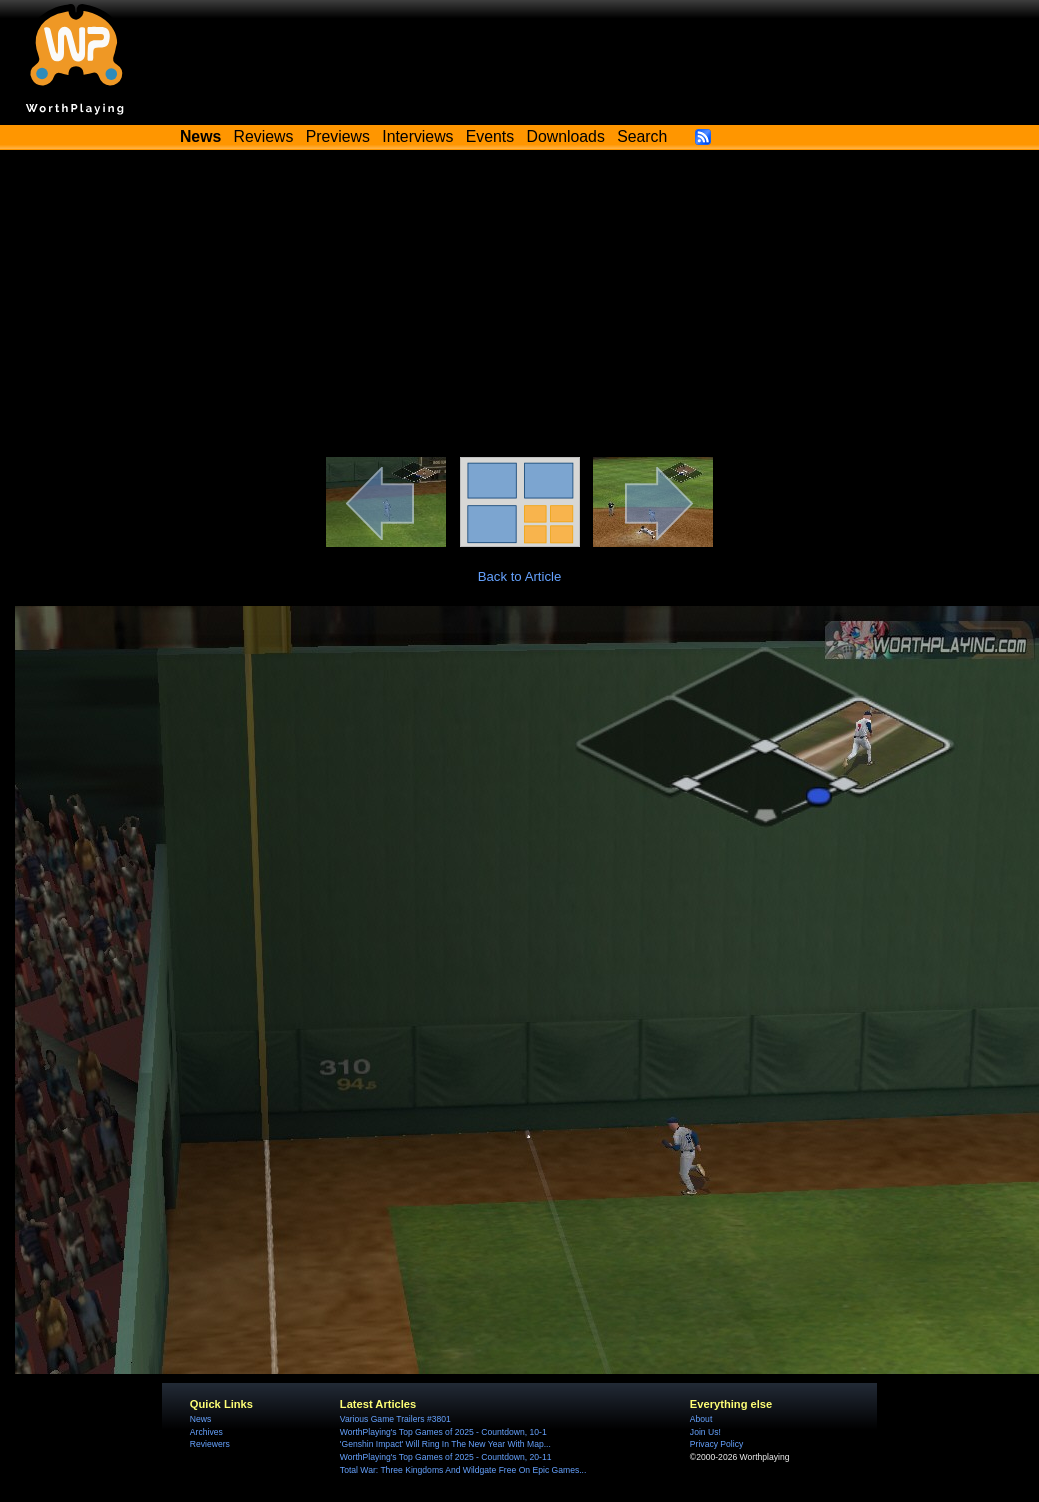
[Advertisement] (520, 307)
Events (490, 136)
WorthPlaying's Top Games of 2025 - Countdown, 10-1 (443, 1432)
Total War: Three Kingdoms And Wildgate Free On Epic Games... (463, 1470)
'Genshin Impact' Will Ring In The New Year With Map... (445, 1444)
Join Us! (705, 1432)
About (701, 1419)
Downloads (566, 136)
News (200, 1419)
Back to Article (520, 576)
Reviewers (210, 1444)
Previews (338, 136)
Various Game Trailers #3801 (395, 1419)
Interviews (417, 136)
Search (642, 136)
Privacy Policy (716, 1444)
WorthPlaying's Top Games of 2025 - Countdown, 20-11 (446, 1457)
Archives (206, 1432)
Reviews (264, 136)
